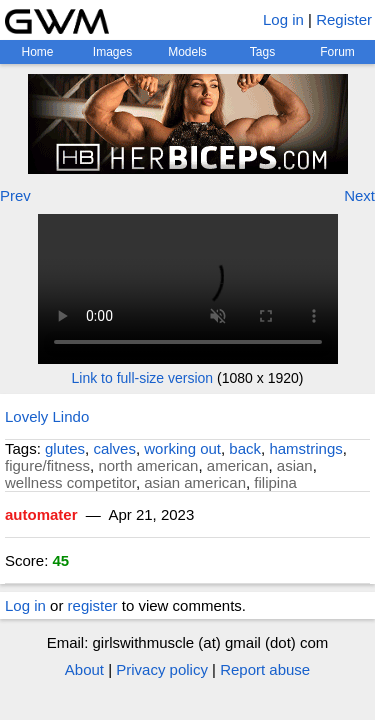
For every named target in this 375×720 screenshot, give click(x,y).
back (245, 448)
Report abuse (265, 669)
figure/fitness (47, 465)
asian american (195, 482)
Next (359, 195)
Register (344, 19)
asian (295, 465)
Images (112, 52)
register (93, 605)
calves (114, 448)
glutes (65, 448)
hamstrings (305, 448)
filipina (275, 482)
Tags (262, 52)
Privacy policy (162, 669)
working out (182, 448)
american (238, 465)
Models (187, 52)
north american (148, 465)
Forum (337, 52)
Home (37, 52)
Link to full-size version (143, 378)
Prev (15, 195)
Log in (283, 19)
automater (41, 514)
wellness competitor (70, 482)
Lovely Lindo (47, 416)
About (84, 669)
